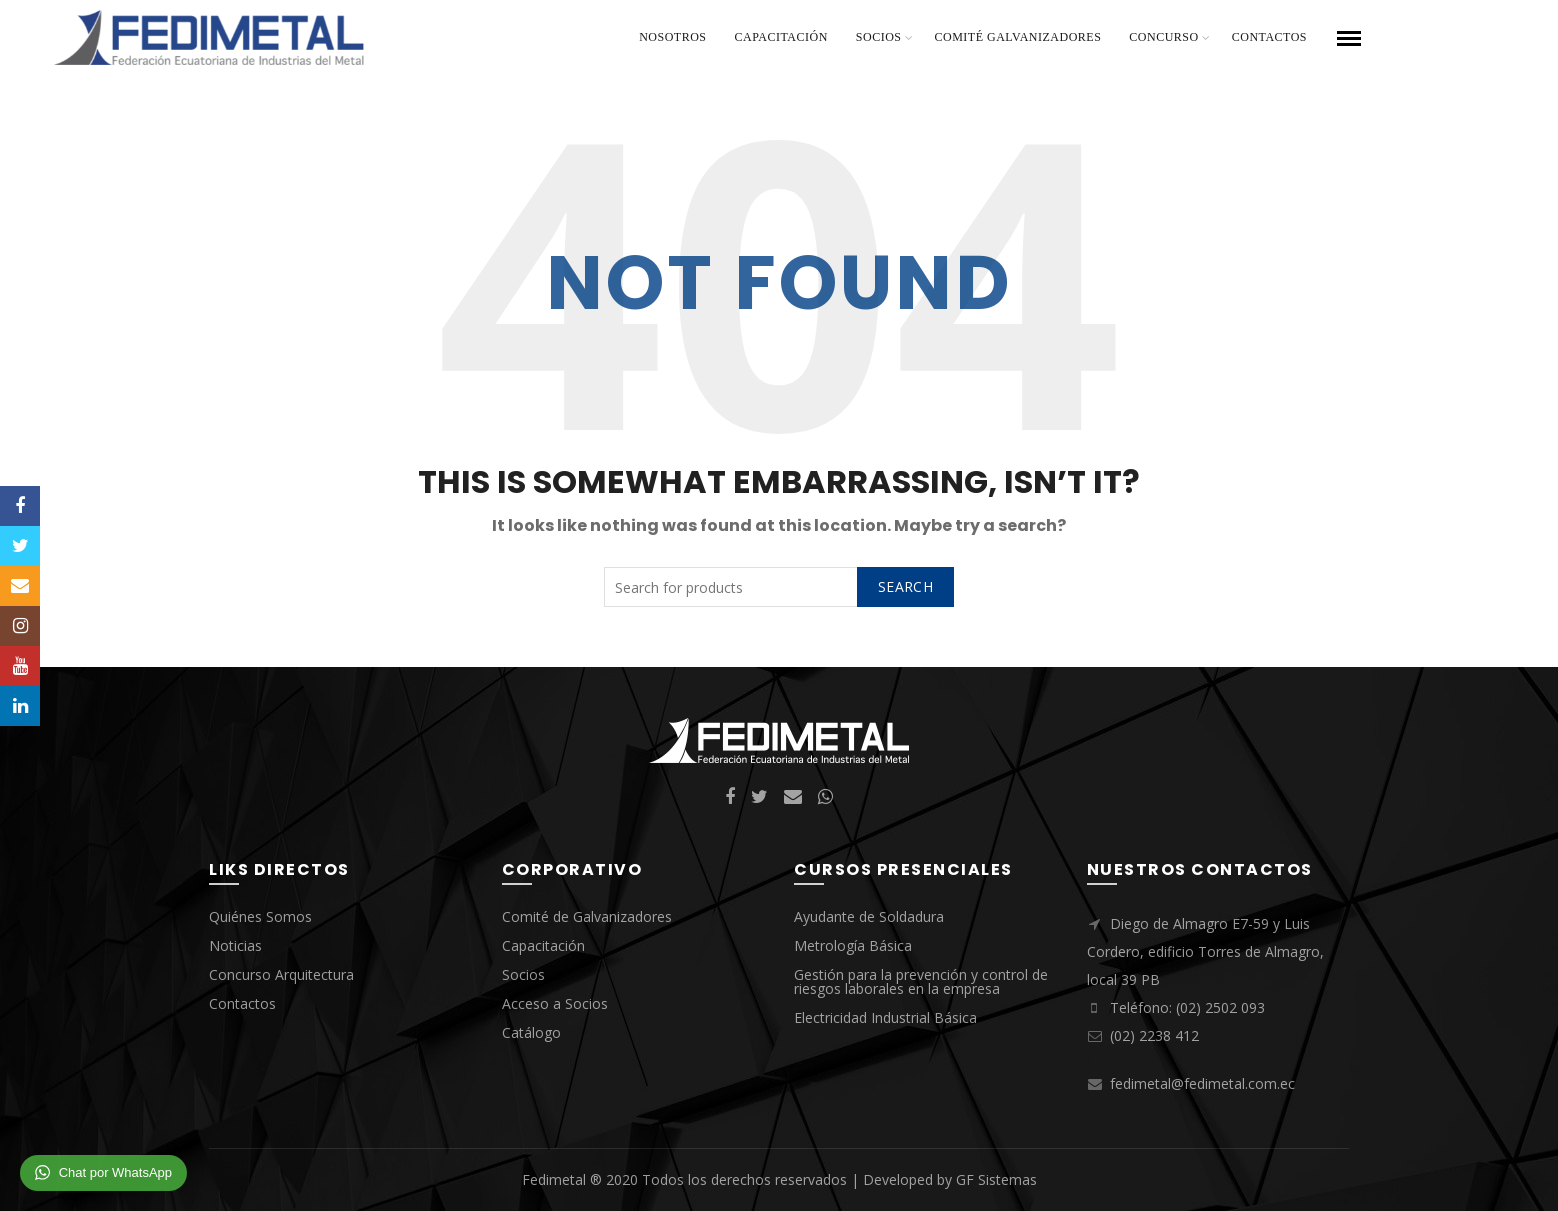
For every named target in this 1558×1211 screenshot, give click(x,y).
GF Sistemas (996, 1179)
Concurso (1163, 37)
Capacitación (781, 37)
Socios (879, 37)
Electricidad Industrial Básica (885, 1017)
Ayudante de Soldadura (869, 916)
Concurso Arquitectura (281, 974)
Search (905, 586)
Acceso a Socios (555, 1003)
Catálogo (531, 1032)
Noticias (235, 945)
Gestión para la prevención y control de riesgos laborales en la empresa (921, 981)
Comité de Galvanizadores (587, 916)
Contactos (1269, 37)
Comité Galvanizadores (1018, 37)
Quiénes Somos (260, 916)
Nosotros (672, 37)
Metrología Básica (853, 945)
